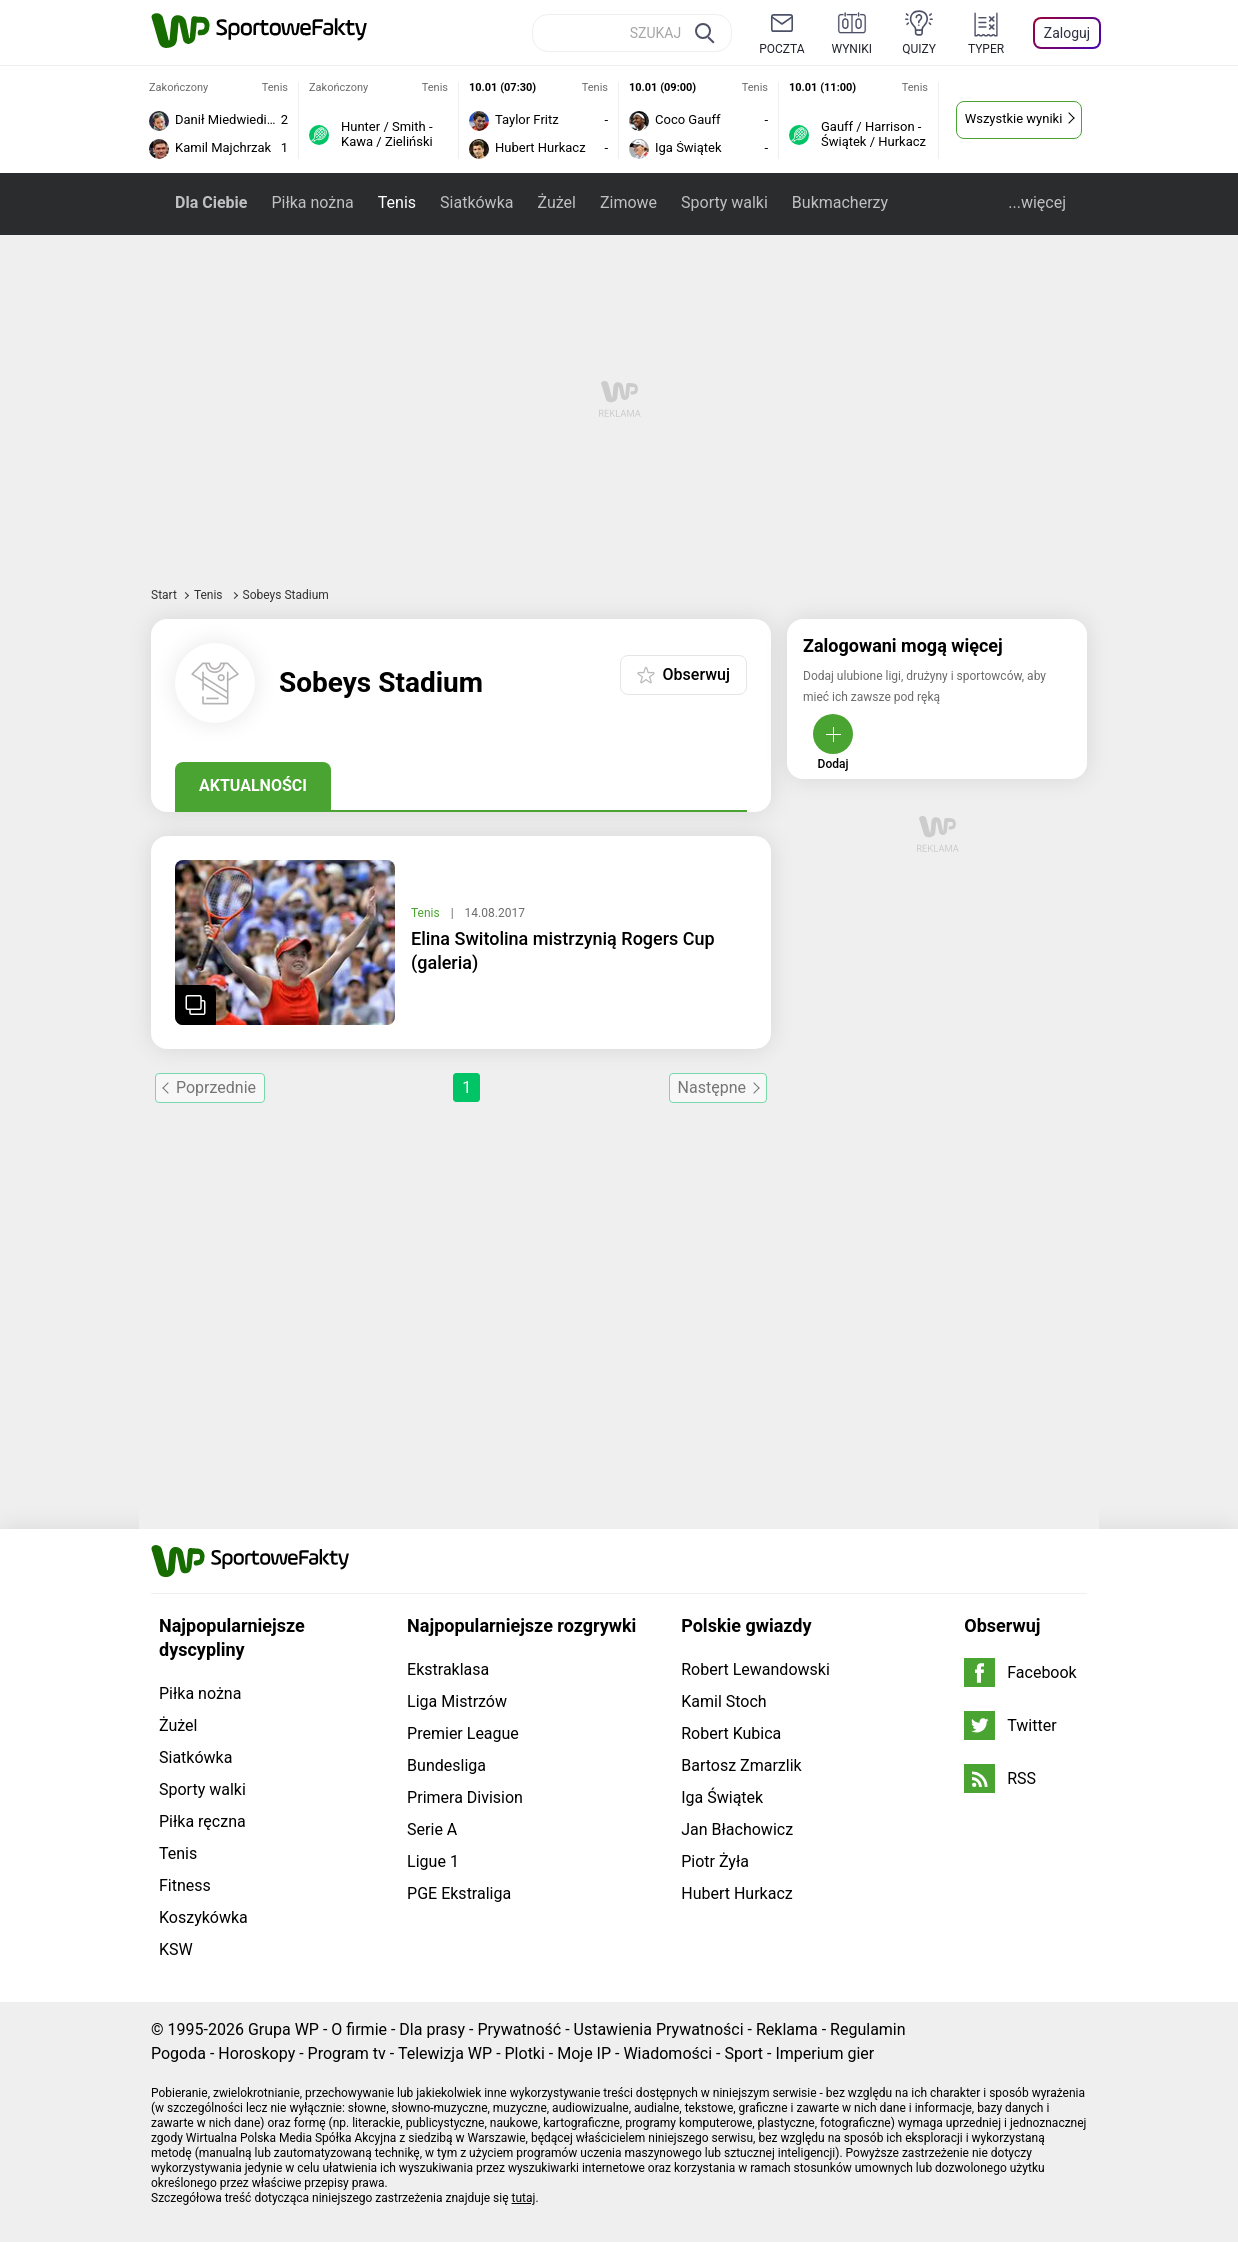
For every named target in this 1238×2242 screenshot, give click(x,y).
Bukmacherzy (840, 202)
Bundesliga (446, 1765)
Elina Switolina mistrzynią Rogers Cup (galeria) (563, 950)
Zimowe (628, 202)
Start (164, 595)
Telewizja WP (445, 2053)
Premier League (463, 1733)
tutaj (524, 2198)
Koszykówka (203, 1917)
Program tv (347, 2053)
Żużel (556, 202)
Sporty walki (724, 202)
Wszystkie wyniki (1014, 118)
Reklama (787, 2029)
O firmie (359, 2029)
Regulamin (868, 2029)
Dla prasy (432, 2029)
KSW (176, 1949)
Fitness (185, 1885)
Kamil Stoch (723, 1701)
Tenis (397, 202)
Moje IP (584, 2053)
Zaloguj (1067, 33)
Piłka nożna (312, 202)
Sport (743, 2053)
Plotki (525, 2053)
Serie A (432, 1829)
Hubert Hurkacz (737, 1893)
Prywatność (519, 2029)
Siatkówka (476, 202)
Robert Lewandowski (755, 1669)
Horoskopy (256, 2053)
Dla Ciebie (211, 202)
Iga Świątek (722, 1797)
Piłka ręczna (202, 1821)
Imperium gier (824, 2053)
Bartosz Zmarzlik (741, 1765)
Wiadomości (667, 2053)
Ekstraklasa (448, 1669)
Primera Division (465, 1797)
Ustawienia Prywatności (659, 2029)
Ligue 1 (433, 1861)
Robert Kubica (731, 1733)
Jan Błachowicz (737, 1829)
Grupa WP (283, 2029)
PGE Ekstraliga (459, 1893)
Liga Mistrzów (457, 1701)
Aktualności (253, 785)
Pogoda (178, 2053)
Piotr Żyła (715, 1861)
